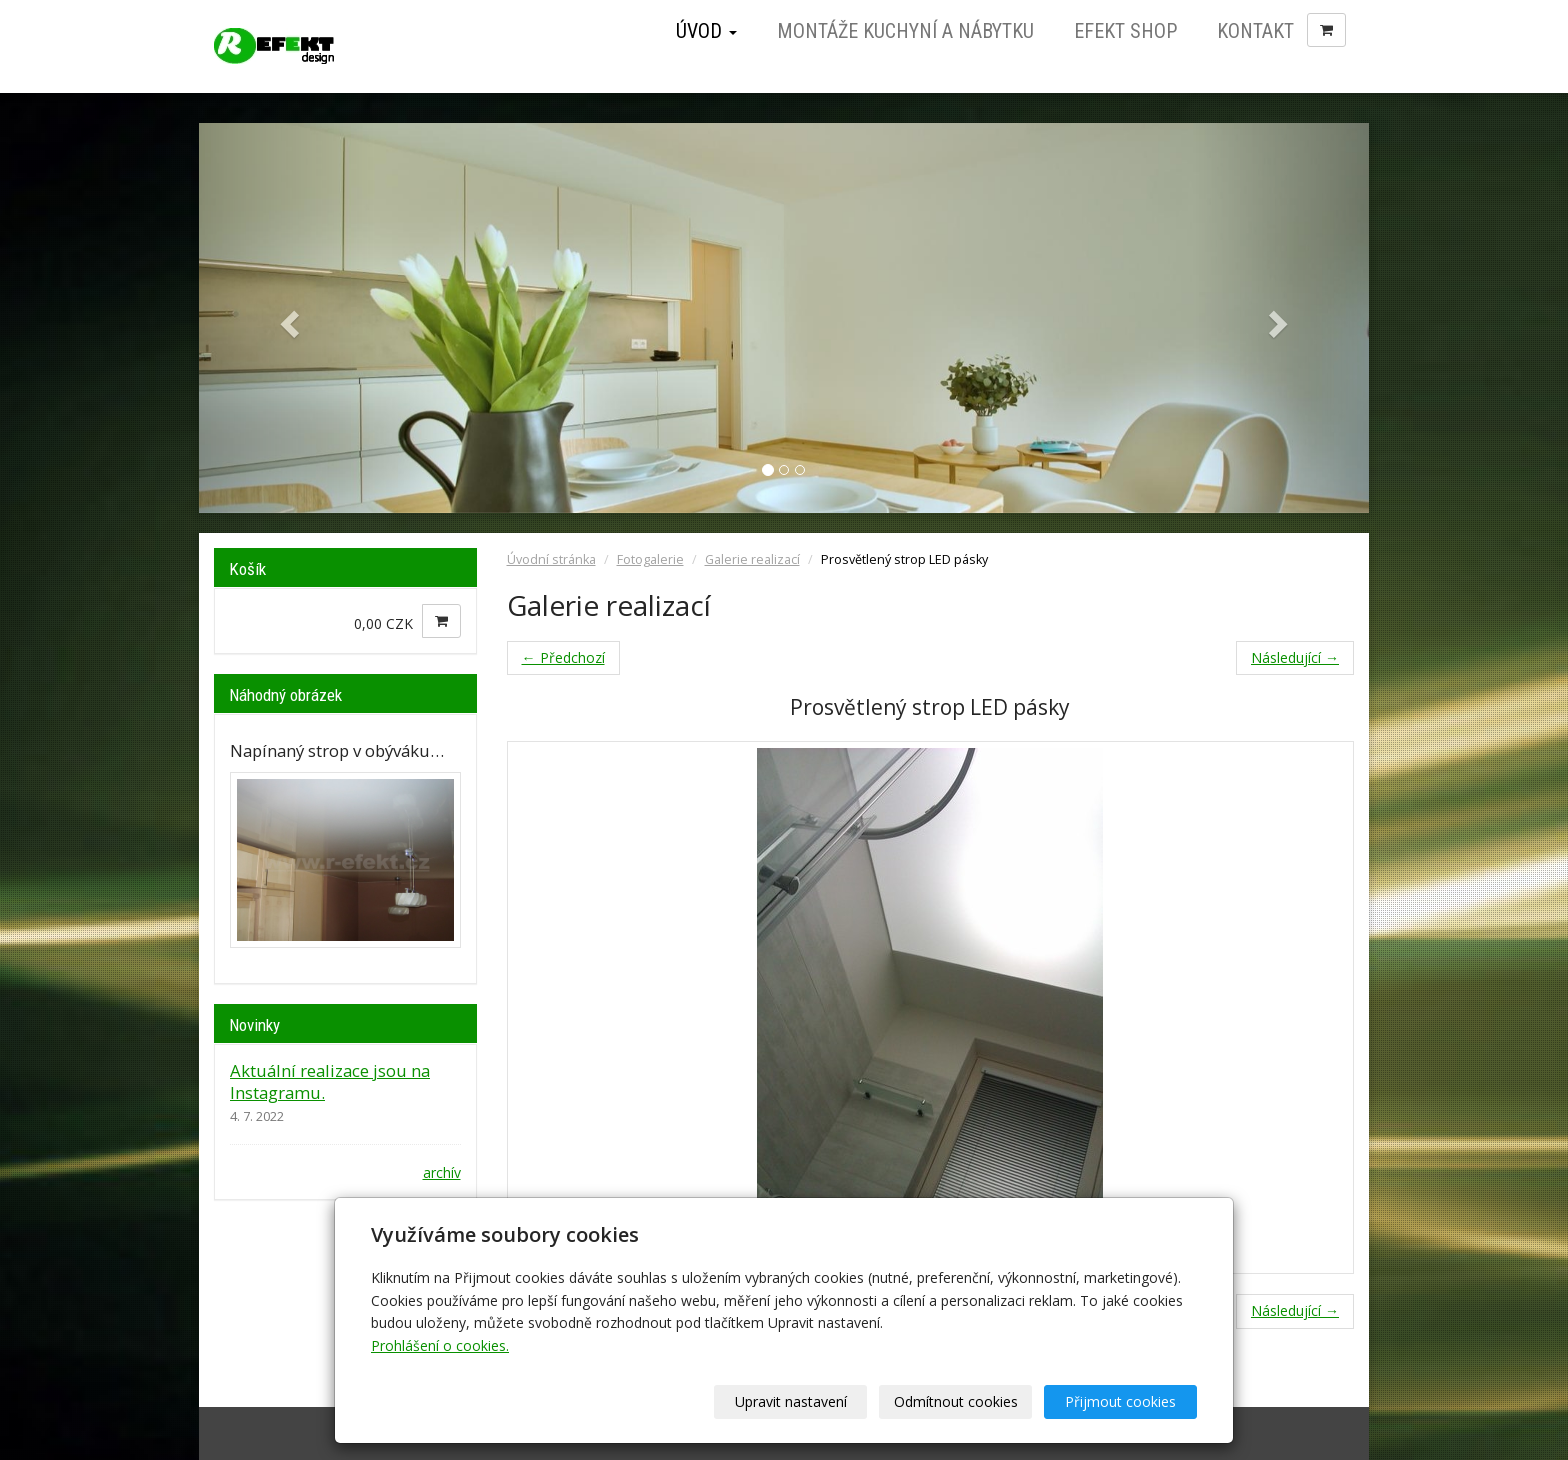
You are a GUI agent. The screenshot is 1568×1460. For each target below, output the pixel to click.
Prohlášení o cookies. (440, 1345)
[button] (287, 318)
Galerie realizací (752, 559)
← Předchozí (563, 657)
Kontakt (1255, 31)
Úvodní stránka (551, 559)
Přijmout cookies (1120, 1401)
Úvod (706, 31)
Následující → (1295, 657)
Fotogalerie (650, 559)
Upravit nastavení (791, 1401)
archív (442, 1172)
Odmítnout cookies (956, 1401)
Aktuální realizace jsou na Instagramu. (330, 1081)
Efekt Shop (1125, 31)
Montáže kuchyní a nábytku (905, 31)
